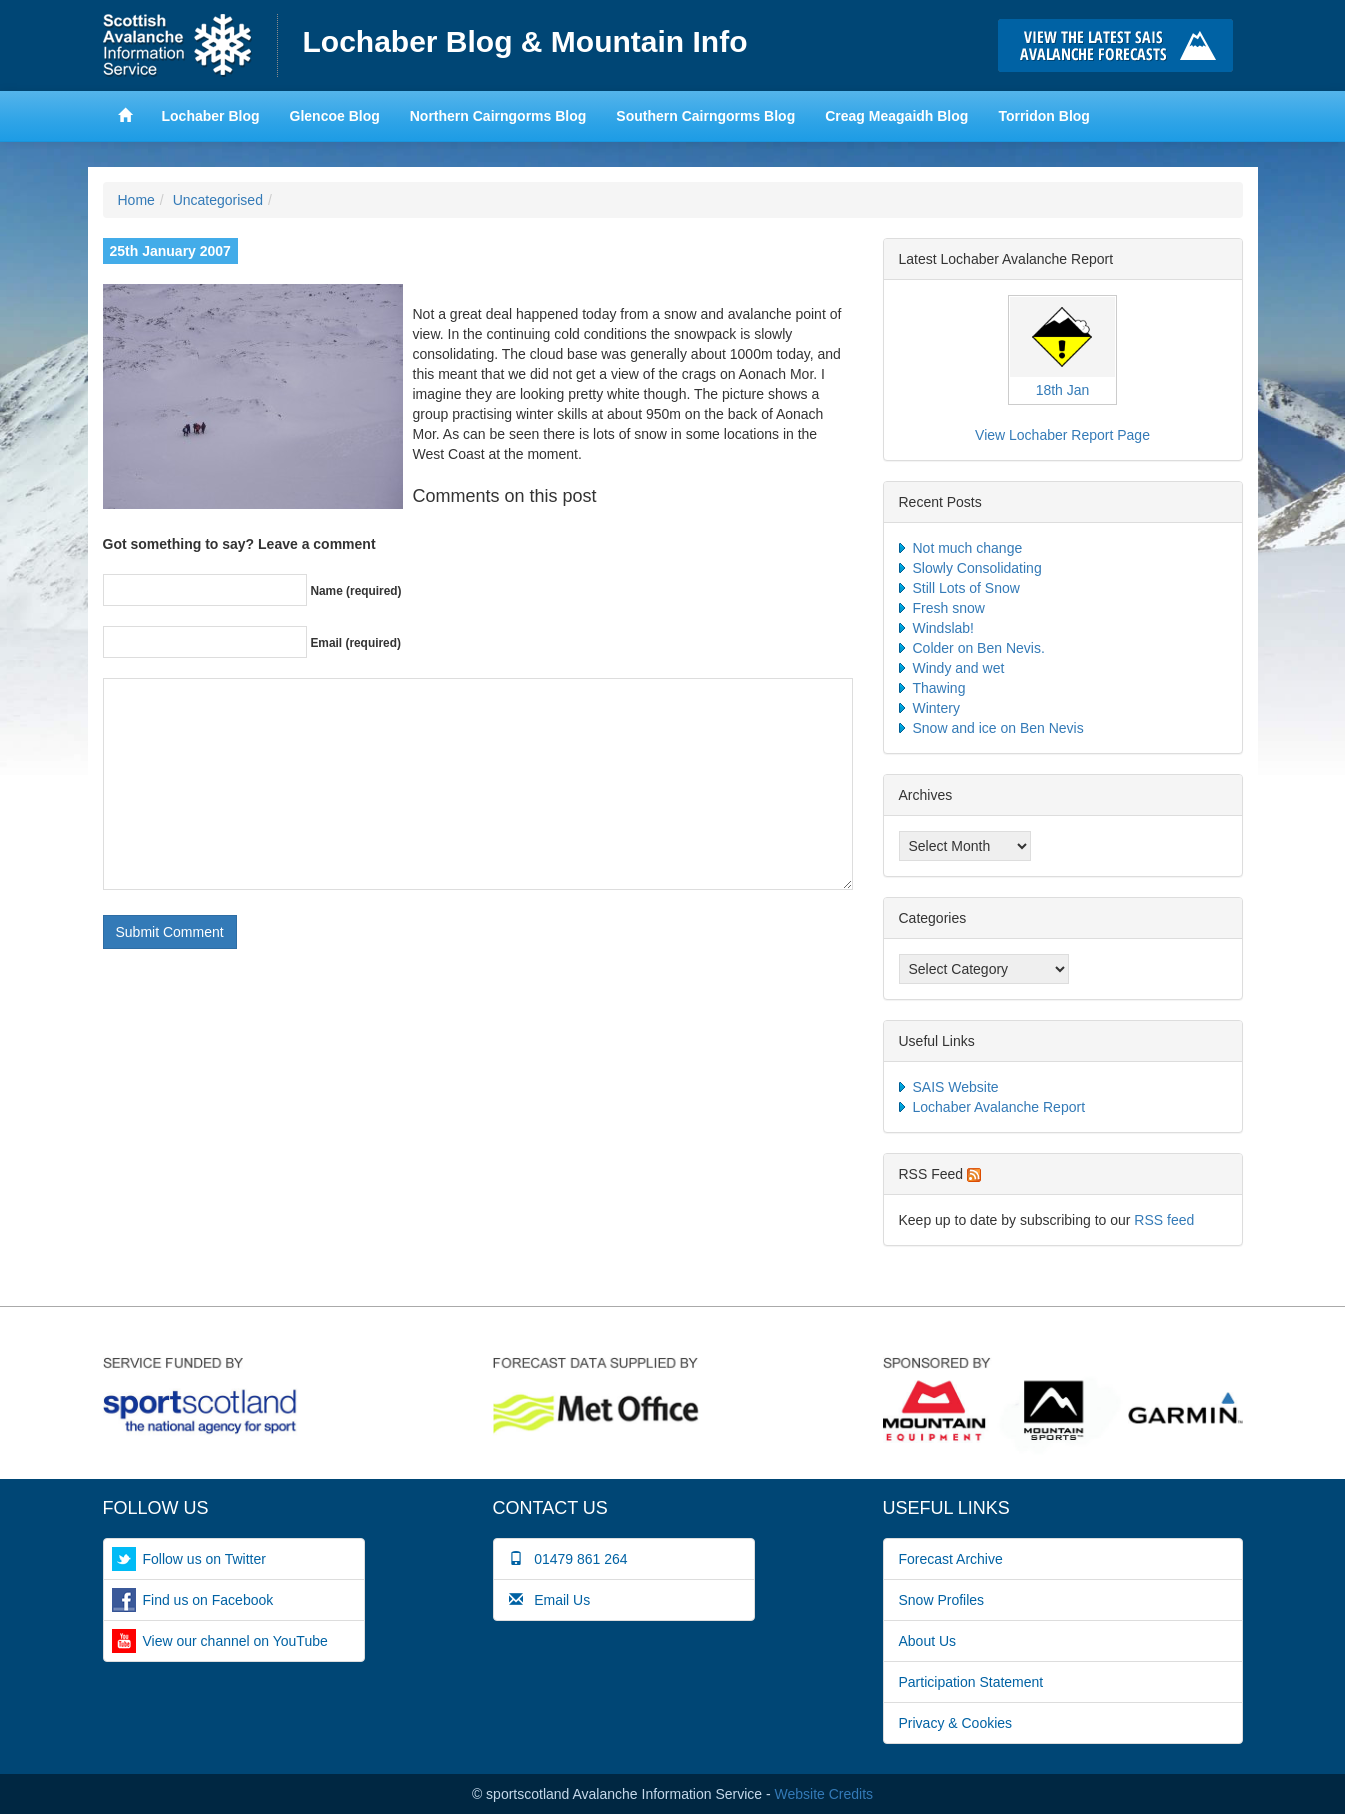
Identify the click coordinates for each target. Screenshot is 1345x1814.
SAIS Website (956, 1087)
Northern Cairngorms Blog (498, 116)
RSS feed (1164, 1220)
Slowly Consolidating (977, 568)
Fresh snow (949, 608)
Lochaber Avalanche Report (999, 1107)
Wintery (936, 708)
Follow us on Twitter (204, 1559)
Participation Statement (971, 1682)
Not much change (968, 548)
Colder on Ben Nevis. (979, 648)
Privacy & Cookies (956, 1723)
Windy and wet (959, 668)
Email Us (550, 1600)
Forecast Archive (951, 1559)
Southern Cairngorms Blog (705, 116)
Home (190, 45)
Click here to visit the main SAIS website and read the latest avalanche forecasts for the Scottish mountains (1120, 45)
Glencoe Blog (335, 116)
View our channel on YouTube (235, 1641)
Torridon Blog (1044, 116)
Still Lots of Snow (966, 588)
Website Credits (824, 1794)
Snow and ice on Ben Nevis (998, 728)
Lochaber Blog (211, 116)
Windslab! (943, 628)
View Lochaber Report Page (1062, 435)
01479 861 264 (568, 1559)
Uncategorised (218, 200)
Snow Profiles (942, 1600)
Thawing (939, 688)
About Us (928, 1641)
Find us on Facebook (208, 1600)
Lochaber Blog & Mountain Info (525, 41)
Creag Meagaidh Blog (896, 116)
